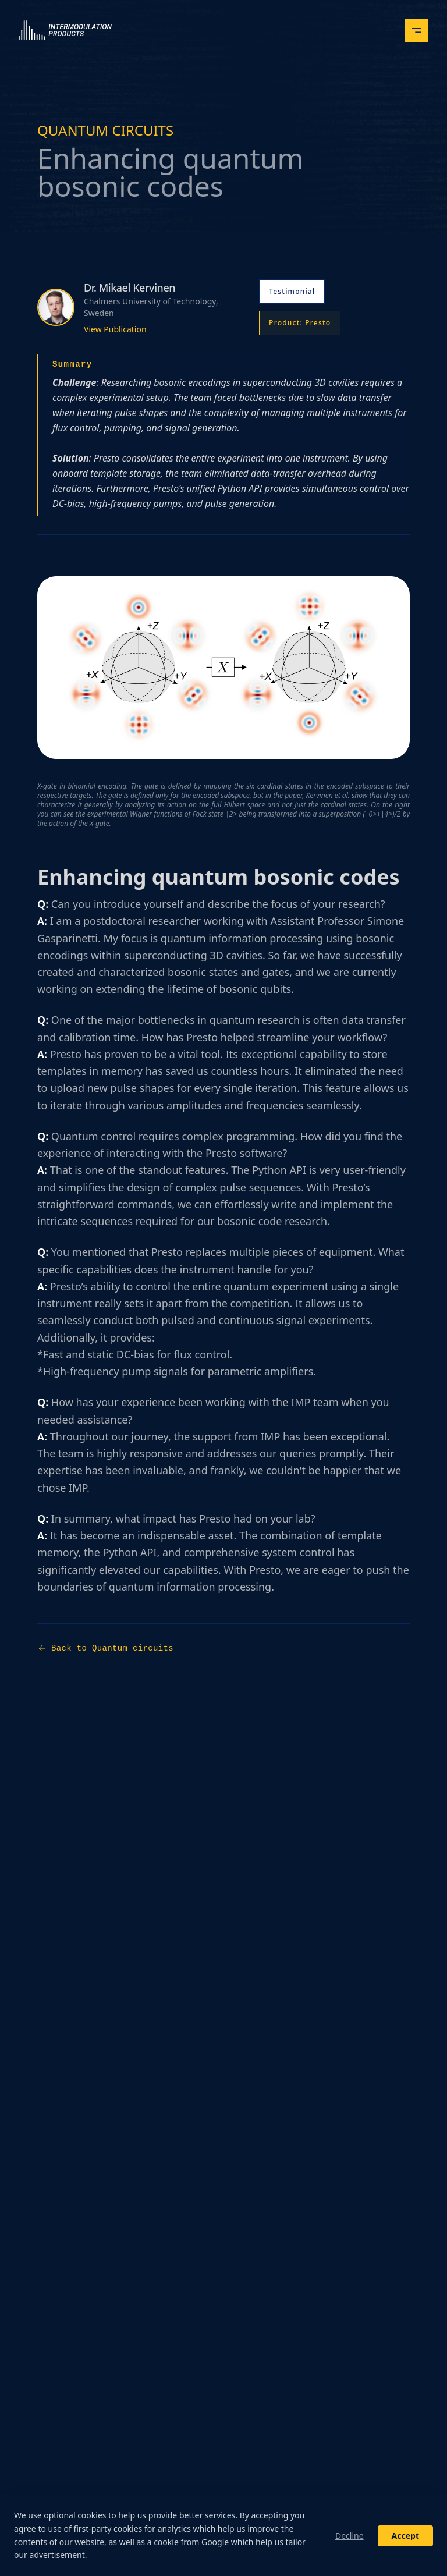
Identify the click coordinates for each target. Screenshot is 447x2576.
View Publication (115, 329)
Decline (349, 2535)
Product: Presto (300, 323)
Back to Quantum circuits (105, 1648)
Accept (405, 2535)
